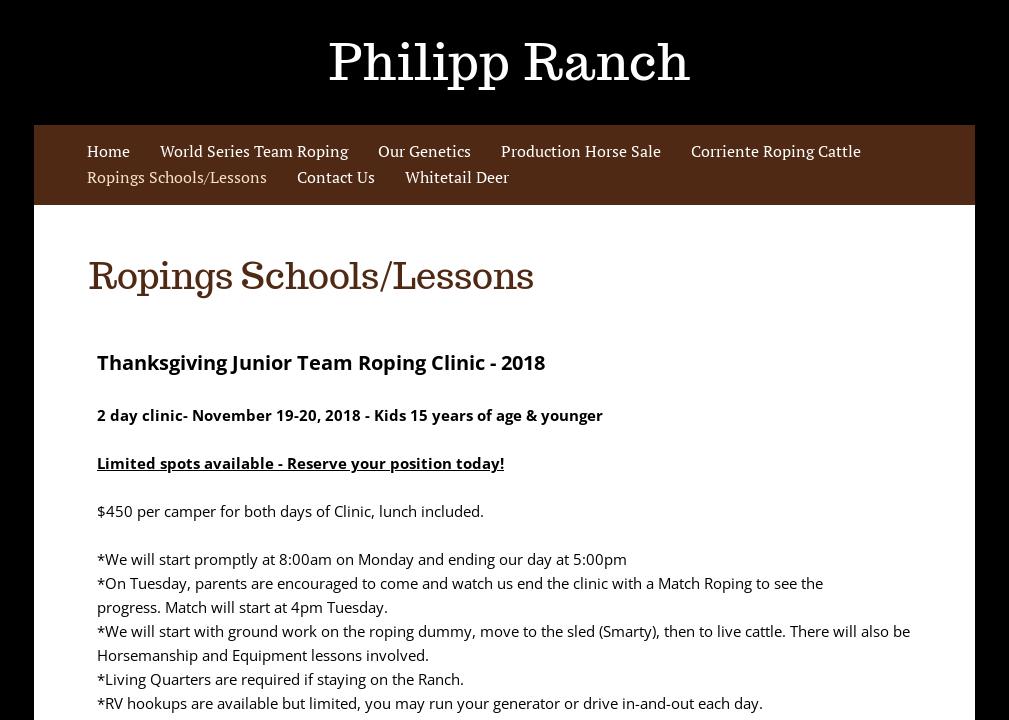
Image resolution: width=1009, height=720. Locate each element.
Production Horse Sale (581, 151)
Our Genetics (424, 151)
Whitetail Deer (457, 177)
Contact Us (336, 177)
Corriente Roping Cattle (776, 151)
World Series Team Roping (254, 151)
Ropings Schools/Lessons (177, 177)
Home (108, 151)
